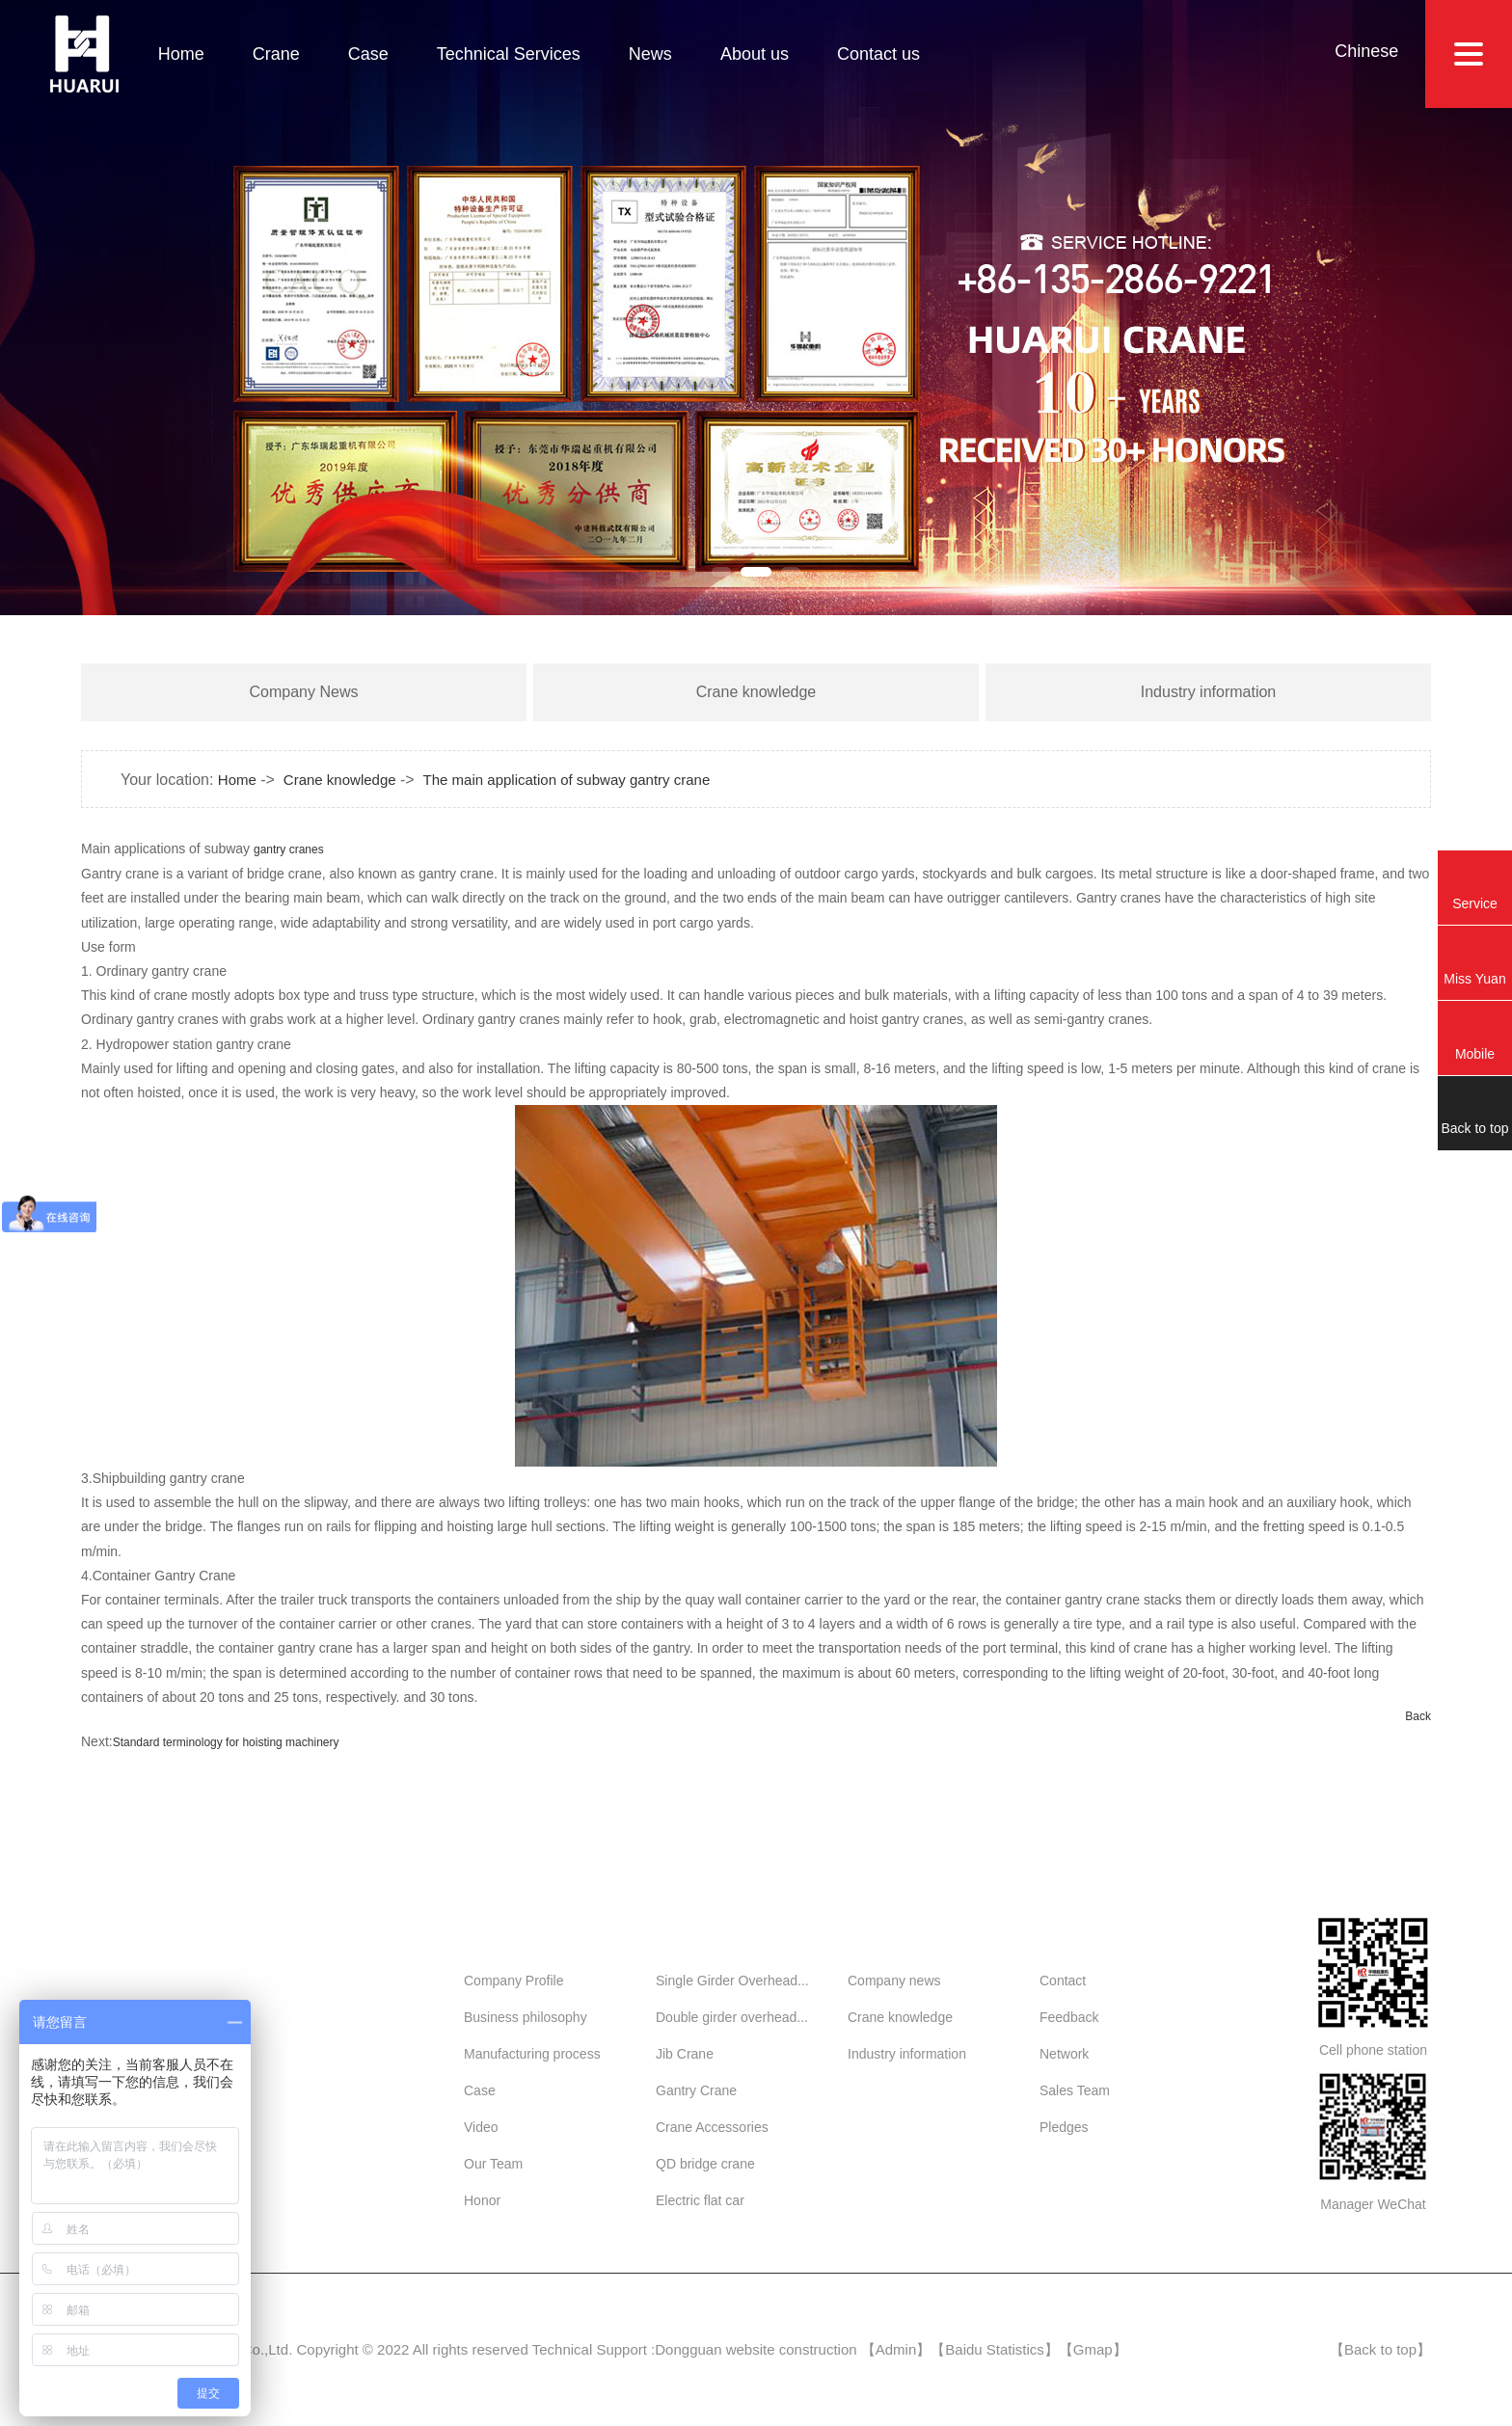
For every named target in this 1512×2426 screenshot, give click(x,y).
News (650, 54)
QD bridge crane (705, 2163)
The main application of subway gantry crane (567, 779)
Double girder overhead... (732, 2017)
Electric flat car (700, 2200)
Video (481, 2127)
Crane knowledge (756, 692)
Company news (894, 1980)
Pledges (1064, 2127)
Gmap (1093, 2349)
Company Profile (514, 1980)
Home (181, 54)
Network (1064, 2054)
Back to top (1380, 2349)
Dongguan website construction (755, 2349)
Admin (896, 2349)
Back (1418, 1716)
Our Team (493, 2163)
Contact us (878, 54)
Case (368, 54)
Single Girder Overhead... (732, 1980)
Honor (482, 2200)
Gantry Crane (696, 2090)
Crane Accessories (712, 2127)
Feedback (1069, 2017)
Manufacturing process (532, 2054)
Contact (1063, 1980)
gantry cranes (289, 849)
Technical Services (508, 54)
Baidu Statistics (994, 2349)
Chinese (1366, 51)
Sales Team (1075, 2090)
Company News (304, 692)
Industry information (1209, 692)
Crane (276, 54)
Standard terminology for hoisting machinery (226, 1742)
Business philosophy (525, 2017)
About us (754, 54)
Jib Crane (685, 2054)
